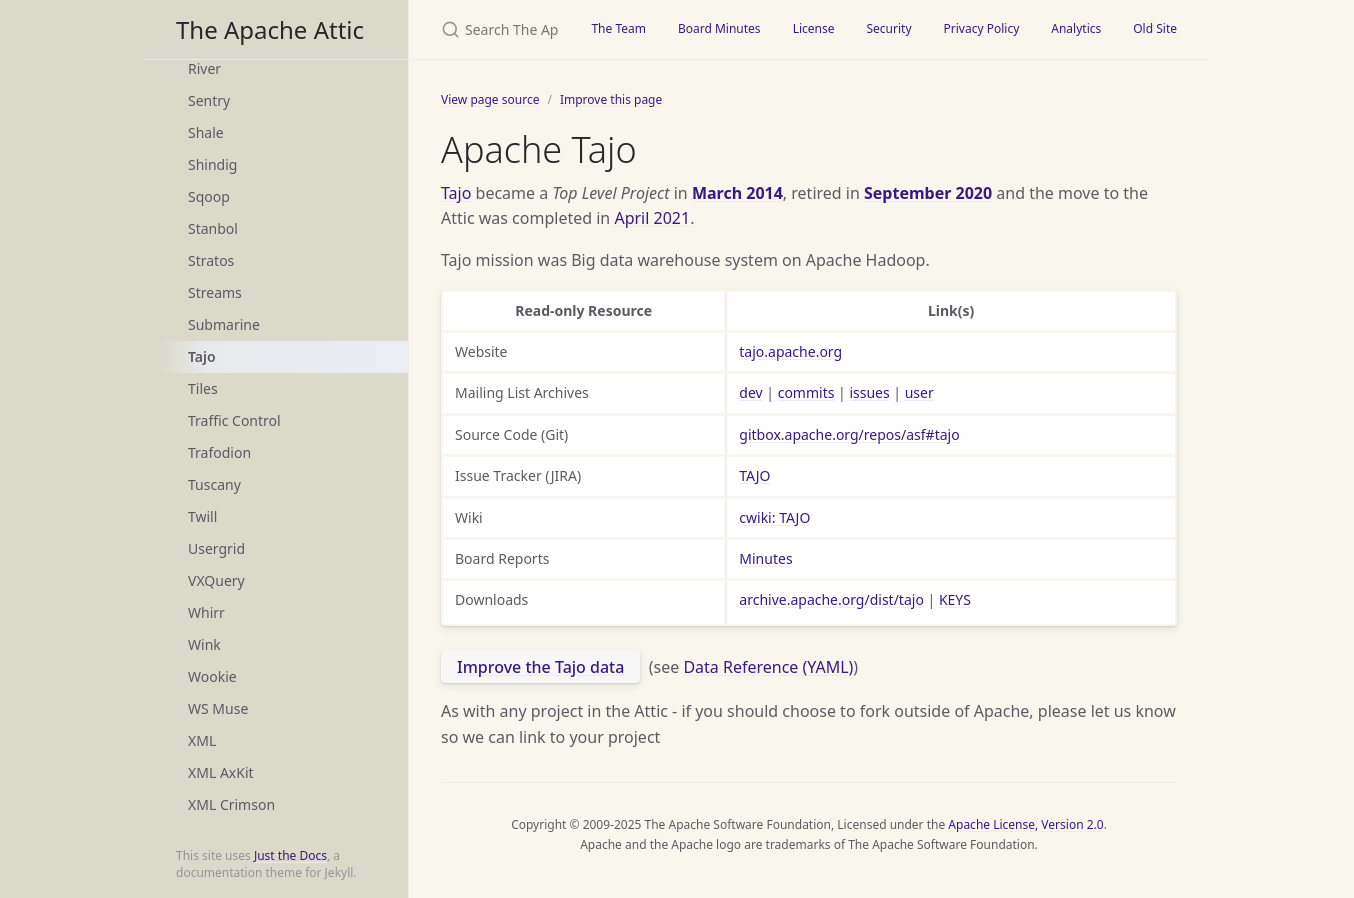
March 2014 (737, 193)
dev (750, 392)
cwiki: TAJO (774, 517)
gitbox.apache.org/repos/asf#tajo (849, 434)
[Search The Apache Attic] (492, 29)
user (919, 392)
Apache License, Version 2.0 (1025, 824)
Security (888, 28)
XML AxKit (221, 772)
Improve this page (611, 99)
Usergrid (216, 548)
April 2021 (652, 218)
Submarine (224, 324)
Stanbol (213, 228)
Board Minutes (719, 28)
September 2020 (928, 193)
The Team (618, 28)
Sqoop (209, 196)
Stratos (211, 260)
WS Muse (218, 708)
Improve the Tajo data (540, 667)
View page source (490, 99)
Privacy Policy (982, 28)
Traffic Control (234, 420)
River (204, 68)
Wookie (212, 676)
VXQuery (216, 580)
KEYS (955, 599)
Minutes (765, 558)
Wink (204, 644)
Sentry (209, 100)
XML (202, 740)
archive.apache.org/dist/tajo (831, 599)
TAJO (754, 475)
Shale (206, 132)
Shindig (212, 164)
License (814, 28)
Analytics (1076, 28)
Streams (215, 292)
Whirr (206, 612)
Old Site (1155, 28)
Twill (202, 516)
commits (806, 392)
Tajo (202, 356)
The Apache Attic (270, 29)
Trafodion (219, 452)
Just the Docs (290, 855)
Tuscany (214, 484)
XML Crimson (231, 804)
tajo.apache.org (790, 351)
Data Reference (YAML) (768, 667)
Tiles (203, 388)
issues (869, 392)
